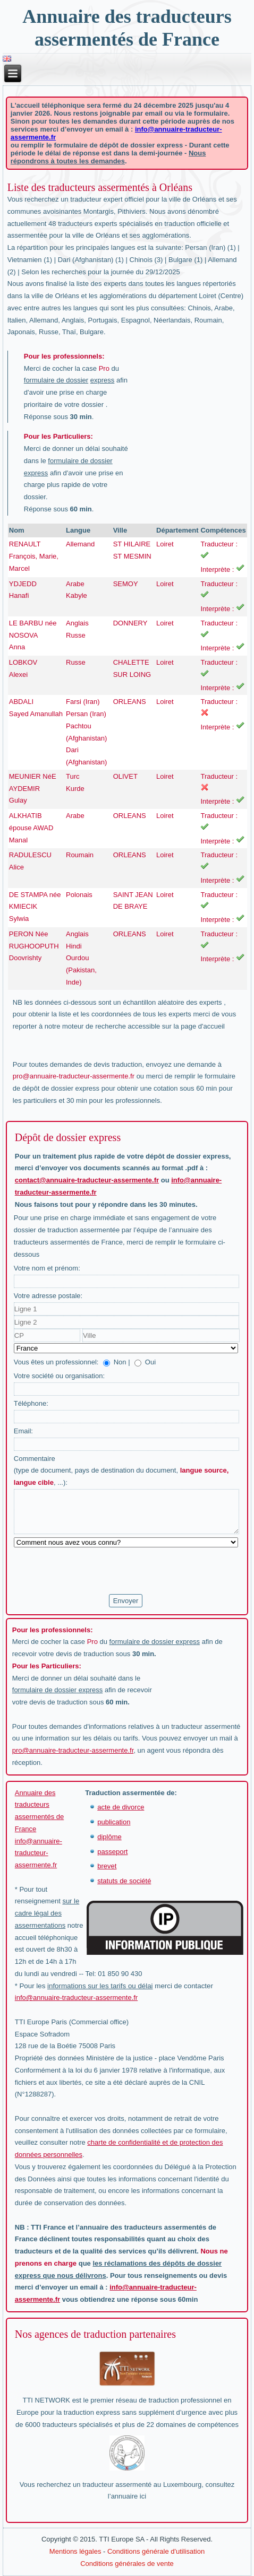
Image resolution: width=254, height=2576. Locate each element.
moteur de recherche (94, 1026)
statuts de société (124, 1881)
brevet (106, 1866)
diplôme (109, 1837)
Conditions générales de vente (127, 2564)
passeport (112, 1852)
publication (113, 1822)
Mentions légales (75, 2551)
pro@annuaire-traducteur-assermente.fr (73, 1076)
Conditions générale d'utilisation (156, 2551)
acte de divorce (120, 1807)
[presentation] (94, 1571)
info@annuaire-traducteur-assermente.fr (38, 1853)
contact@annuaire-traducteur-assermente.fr (87, 1180)
